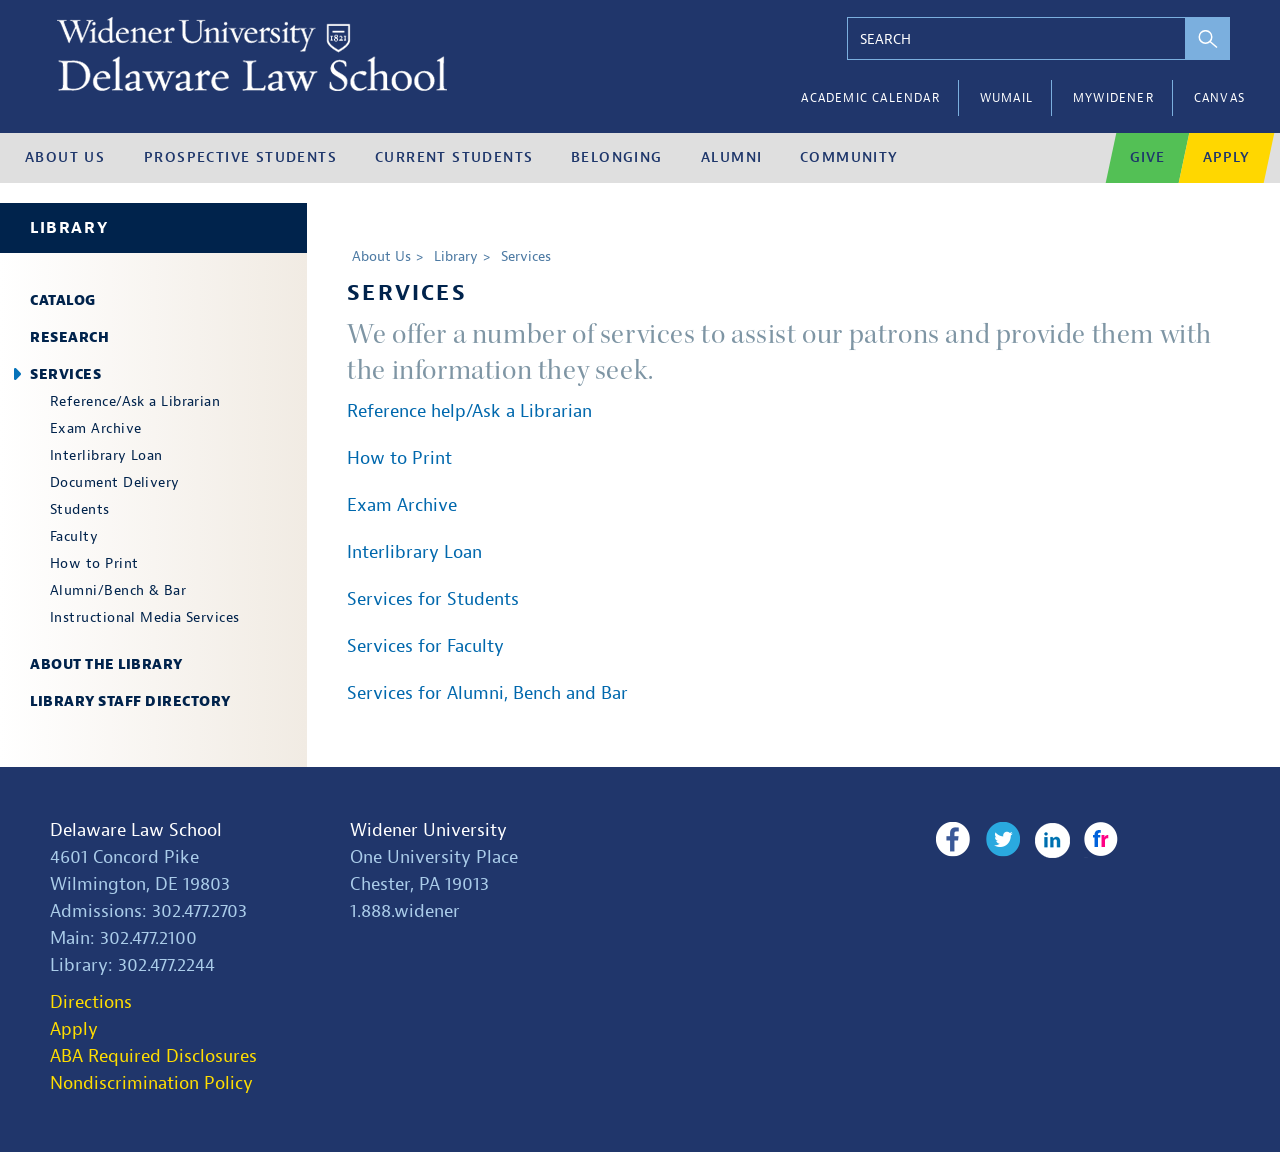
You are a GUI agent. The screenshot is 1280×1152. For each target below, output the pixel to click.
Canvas (1219, 98)
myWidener (1113, 98)
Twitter (1002, 840)
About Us (381, 256)
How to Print (94, 563)
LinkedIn (1052, 840)
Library (69, 228)
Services (65, 374)
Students (80, 509)
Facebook (952, 840)
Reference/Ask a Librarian (135, 401)
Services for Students (433, 599)
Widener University (428, 830)
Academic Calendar (870, 98)
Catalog (63, 300)
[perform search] (1207, 38)
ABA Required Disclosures (153, 1056)
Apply (74, 1029)
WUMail (1006, 98)
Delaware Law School (136, 830)
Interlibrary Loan (106, 455)
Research (69, 337)
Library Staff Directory (130, 701)
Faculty (74, 536)
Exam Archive (95, 428)
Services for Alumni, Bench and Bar (487, 693)
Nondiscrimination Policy (151, 1083)
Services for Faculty (425, 646)
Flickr (1101, 840)
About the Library (106, 664)
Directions (91, 1002)
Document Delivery (115, 482)
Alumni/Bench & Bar (118, 590)
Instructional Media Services (145, 617)
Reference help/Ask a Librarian (469, 411)
